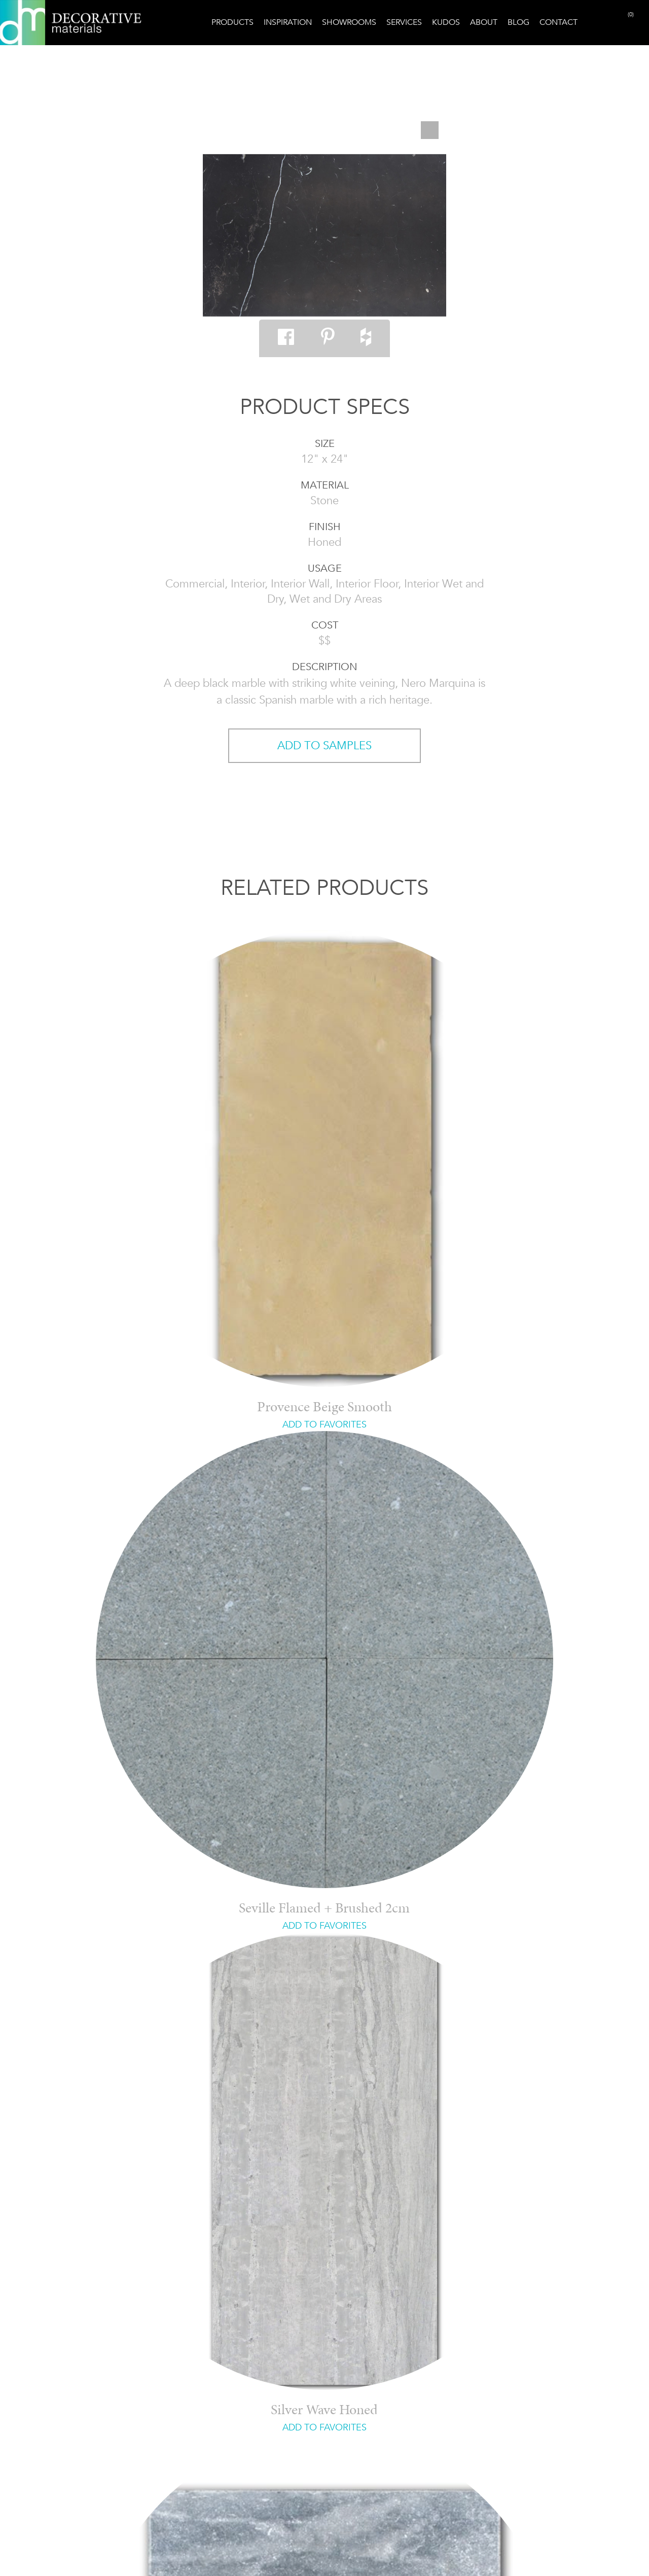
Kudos (446, 22)
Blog (518, 22)
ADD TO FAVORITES (324, 1424)
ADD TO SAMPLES (324, 745)
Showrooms (349, 22)
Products (232, 22)
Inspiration (288, 22)
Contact (558, 22)
